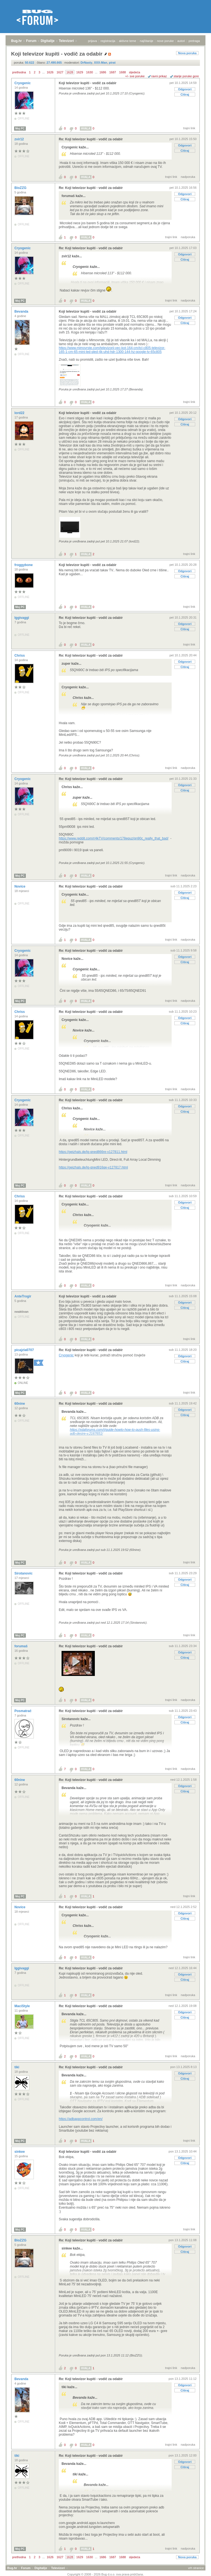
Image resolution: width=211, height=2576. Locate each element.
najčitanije (146, 41)
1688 (122, 72)
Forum (31, 41)
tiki (17, 2067)
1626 (50, 72)
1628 (70, 72)
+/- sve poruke (135, 76)
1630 (89, 72)
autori (181, 41)
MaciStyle (22, 2006)
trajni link (189, 128)
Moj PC (20, 128)
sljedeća (134, 72)
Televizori (66, 41)
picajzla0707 (24, 1350)
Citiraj (185, 94)
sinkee (20, 2152)
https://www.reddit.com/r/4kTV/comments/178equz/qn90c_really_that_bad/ (114, 838)
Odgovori (185, 89)
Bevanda (21, 311)
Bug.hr (16, 41)
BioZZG (20, 188)
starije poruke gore (186, 76)
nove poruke (165, 41)
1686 (102, 72)
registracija (108, 41)
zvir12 (19, 139)
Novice (20, 886)
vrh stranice (196, 2568)
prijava (92, 41)
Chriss (20, 655)
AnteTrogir (23, 1296)
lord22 (19, 413)
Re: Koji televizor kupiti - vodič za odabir (91, 139)
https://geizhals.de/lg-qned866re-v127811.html (93, 1152)
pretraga (194, 41)
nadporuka (188, 176)
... (43, 72)
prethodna (19, 72)
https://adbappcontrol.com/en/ (81, 2119)
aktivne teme (127, 41)
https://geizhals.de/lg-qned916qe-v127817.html (93, 1167)
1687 (112, 72)
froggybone (24, 565)
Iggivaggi (22, 618)
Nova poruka (187, 53)
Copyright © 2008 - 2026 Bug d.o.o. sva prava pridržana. (105, 2574)
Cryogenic (23, 83)
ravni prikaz (159, 76)
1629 (79, 72)
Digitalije (48, 41)
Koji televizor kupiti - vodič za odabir (87, 83)
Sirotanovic (24, 1573)
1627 (60, 72)
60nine (20, 1404)
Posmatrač (23, 1711)
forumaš (21, 1646)
